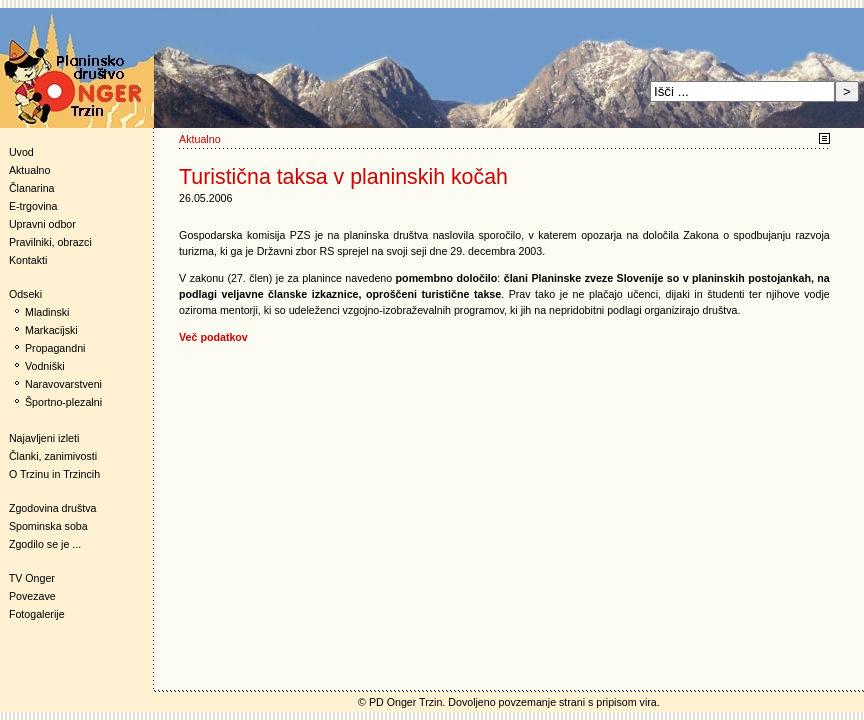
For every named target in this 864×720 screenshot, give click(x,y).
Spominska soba (48, 526)
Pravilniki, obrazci (50, 242)
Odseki (21, 294)
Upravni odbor (42, 224)
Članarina (32, 188)
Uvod (21, 152)
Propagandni (55, 348)
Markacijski (51, 330)
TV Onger (27, 578)
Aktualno (29, 170)
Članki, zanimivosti (53, 456)
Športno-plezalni (63, 402)
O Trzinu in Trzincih (54, 474)
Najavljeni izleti (44, 438)
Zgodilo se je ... (45, 544)
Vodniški (45, 366)
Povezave (32, 596)
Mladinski (47, 312)
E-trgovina (33, 206)
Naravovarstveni (63, 384)
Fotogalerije (37, 614)
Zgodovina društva (48, 508)
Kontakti (28, 260)
